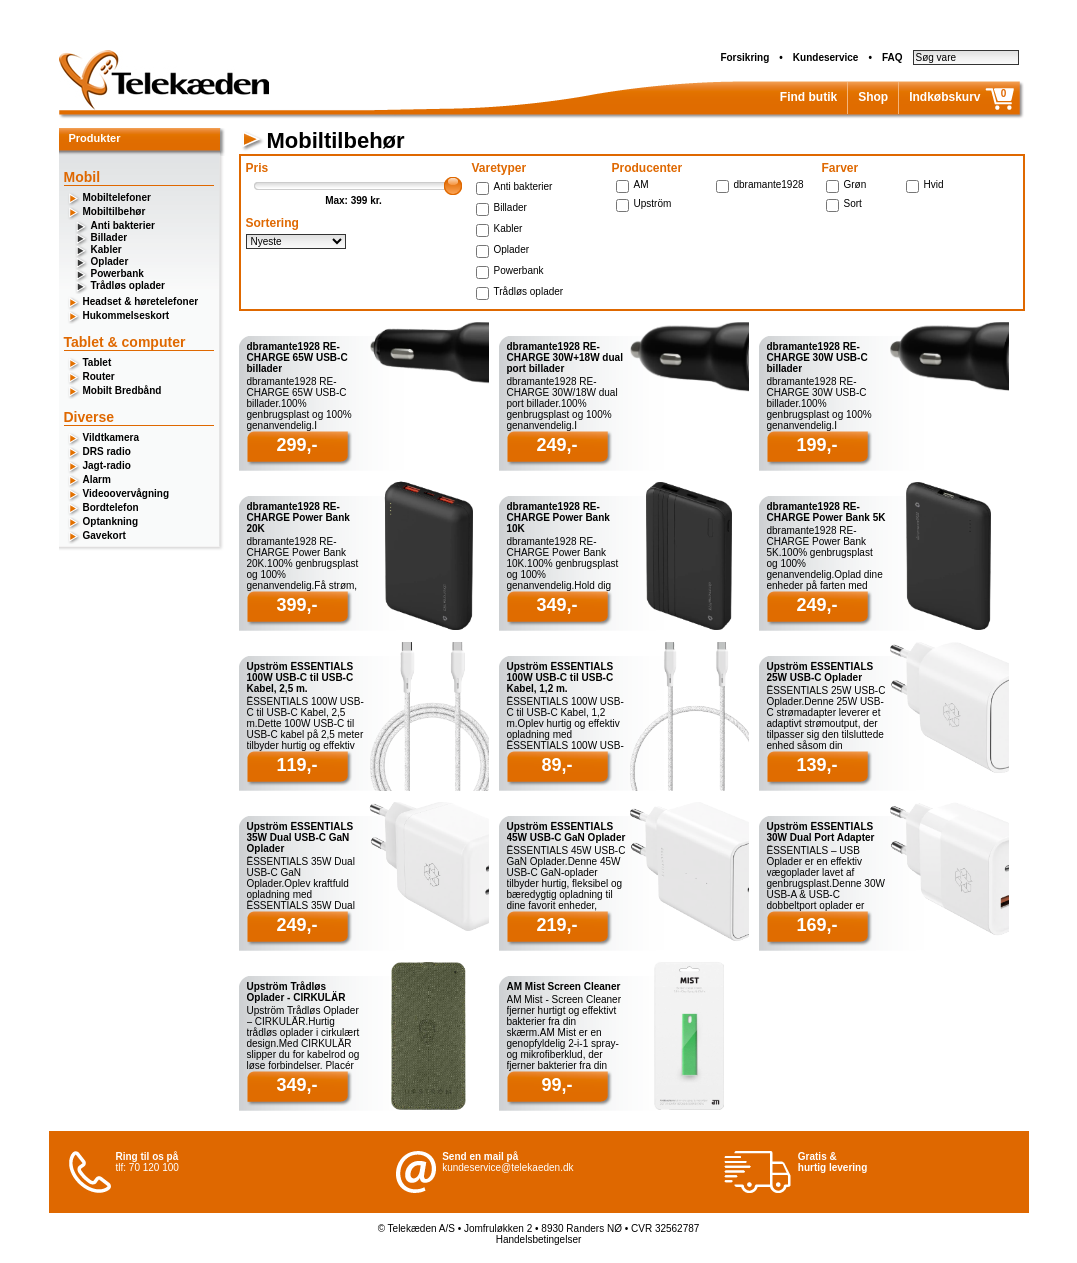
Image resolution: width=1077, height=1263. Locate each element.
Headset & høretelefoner (141, 301)
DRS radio (107, 451)
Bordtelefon (111, 507)
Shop (873, 97)
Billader (109, 237)
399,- (296, 605)
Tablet (97, 362)
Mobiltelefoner (117, 197)
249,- (556, 445)
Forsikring (744, 57)
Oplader (110, 261)
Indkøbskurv (944, 97)
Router (99, 376)
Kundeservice (826, 57)
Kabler (106, 249)
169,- (816, 925)
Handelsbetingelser (539, 1239)
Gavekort (104, 535)
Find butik (808, 97)
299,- (296, 445)
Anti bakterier (123, 225)
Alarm (97, 479)
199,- (816, 445)
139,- (816, 765)
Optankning (111, 521)
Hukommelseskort (126, 315)
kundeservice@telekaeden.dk (507, 1167)
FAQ (892, 57)
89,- (556, 765)
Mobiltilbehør (114, 211)
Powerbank (117, 273)
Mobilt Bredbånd (122, 390)
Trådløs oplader (128, 285)
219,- (556, 925)
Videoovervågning (126, 493)
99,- (556, 1085)
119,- (296, 765)
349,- (556, 605)
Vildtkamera (111, 437)
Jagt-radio (107, 465)
